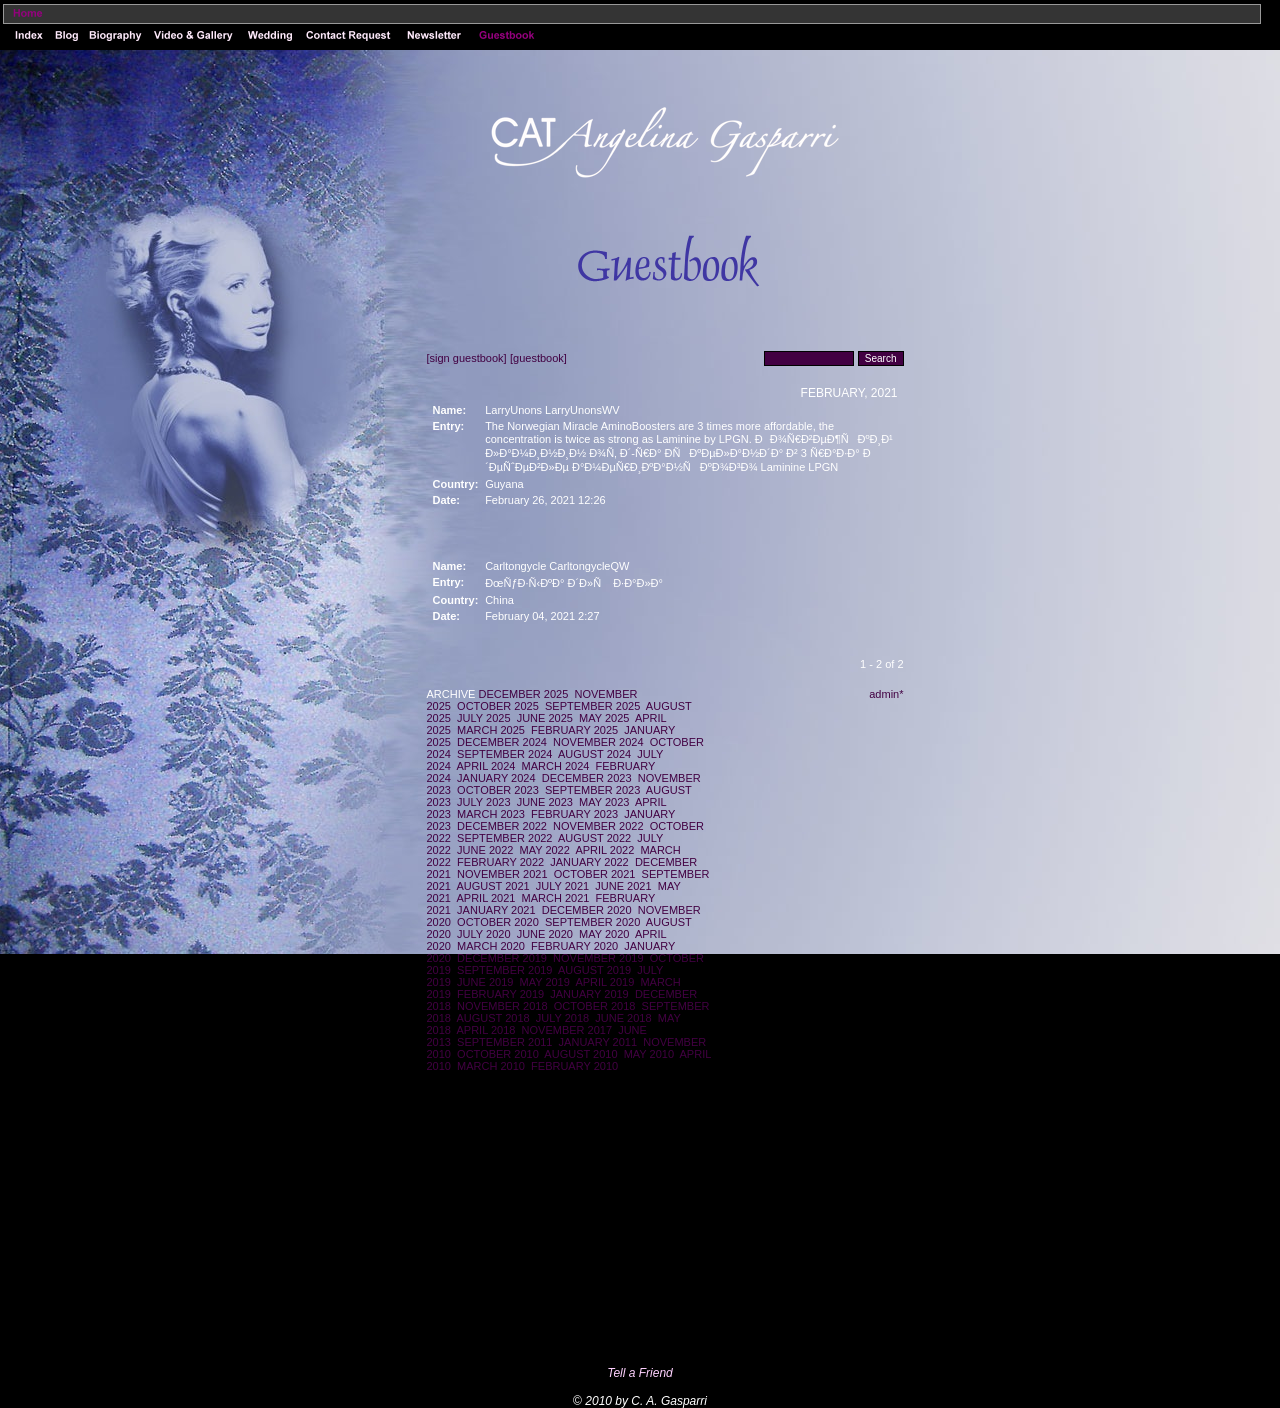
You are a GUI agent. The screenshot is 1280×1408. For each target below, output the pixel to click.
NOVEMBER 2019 (598, 958)
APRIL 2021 (486, 898)
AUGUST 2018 (493, 1018)
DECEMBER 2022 (502, 826)
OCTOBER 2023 (498, 790)
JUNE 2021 (623, 886)
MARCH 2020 (491, 946)
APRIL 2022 (604, 850)
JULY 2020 (483, 934)
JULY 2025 (483, 718)
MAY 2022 (545, 850)
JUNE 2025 (545, 718)
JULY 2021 (562, 886)
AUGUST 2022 (594, 838)
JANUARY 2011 (598, 1042)
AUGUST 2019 (594, 970)
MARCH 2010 (491, 1066)
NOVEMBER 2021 (502, 874)
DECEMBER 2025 (523, 694)
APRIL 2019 (604, 982)
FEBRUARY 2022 (500, 862)
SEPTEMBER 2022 (504, 838)
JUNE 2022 (485, 850)
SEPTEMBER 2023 (592, 790)
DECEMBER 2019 (502, 958)
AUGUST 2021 (493, 886)
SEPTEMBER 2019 (504, 970)
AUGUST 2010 (580, 1054)
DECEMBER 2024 (502, 742)
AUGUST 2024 (594, 754)
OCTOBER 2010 (498, 1054)
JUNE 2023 (545, 802)
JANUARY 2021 (496, 910)
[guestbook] (538, 358)
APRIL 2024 (486, 766)
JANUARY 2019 (589, 994)
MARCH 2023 (491, 814)
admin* (886, 694)
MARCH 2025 (491, 730)
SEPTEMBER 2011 (504, 1042)
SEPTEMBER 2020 (592, 922)
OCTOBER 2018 (595, 1006)
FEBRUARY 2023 (574, 814)
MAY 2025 (604, 718)
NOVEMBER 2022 (598, 826)
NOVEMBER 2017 (567, 1030)
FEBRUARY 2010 (574, 1066)
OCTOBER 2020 (498, 922)
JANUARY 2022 (589, 862)
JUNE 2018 (623, 1018)
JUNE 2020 (545, 934)
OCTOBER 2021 (595, 874)
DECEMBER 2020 (587, 910)
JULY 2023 (483, 802)
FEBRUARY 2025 (574, 730)
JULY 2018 (562, 1018)
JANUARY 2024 (496, 778)
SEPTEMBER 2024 (504, 754)
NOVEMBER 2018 (502, 1006)
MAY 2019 (545, 982)
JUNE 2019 (485, 982)
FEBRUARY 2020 (574, 946)
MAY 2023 (604, 802)
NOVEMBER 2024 (598, 742)
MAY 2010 (649, 1054)
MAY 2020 (604, 934)
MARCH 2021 (556, 898)
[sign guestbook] (467, 358)
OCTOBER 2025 (498, 706)
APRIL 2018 (486, 1030)
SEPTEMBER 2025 (592, 706)
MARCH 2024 (556, 766)
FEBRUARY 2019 (500, 994)
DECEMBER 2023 (587, 778)
